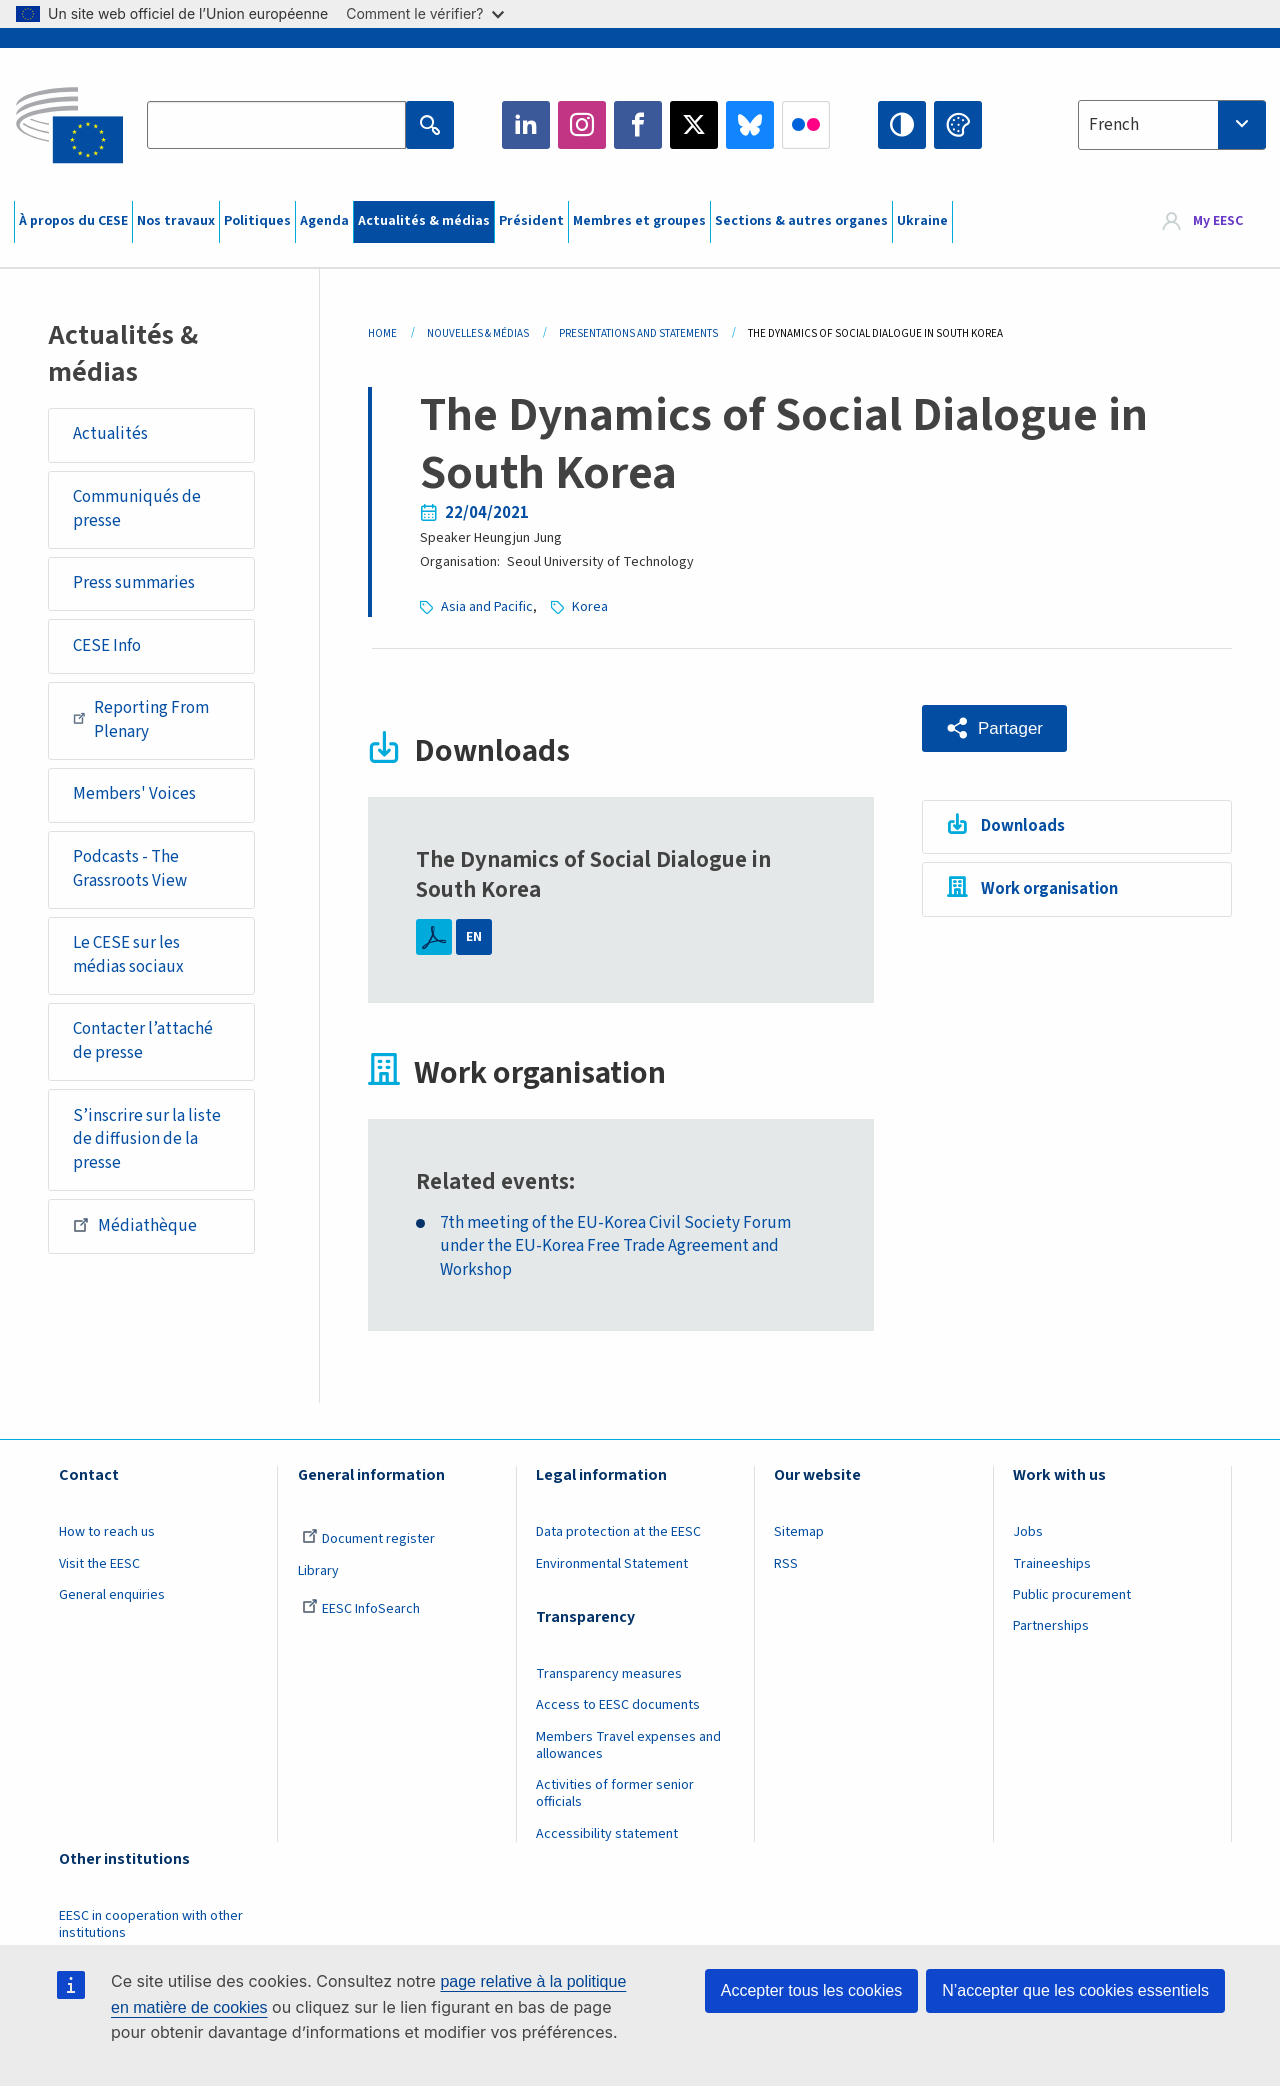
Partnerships (1051, 1626)
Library (318, 1571)
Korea (590, 607)
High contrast (902, 125)
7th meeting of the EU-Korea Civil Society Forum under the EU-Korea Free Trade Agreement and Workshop (615, 1247)
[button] (994, 728)
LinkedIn (526, 125)
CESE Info (107, 646)
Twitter (694, 125)
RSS (786, 1564)
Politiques (257, 221)
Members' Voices (134, 794)
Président (531, 221)
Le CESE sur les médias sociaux (128, 955)
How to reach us (107, 1532)
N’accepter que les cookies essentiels (1075, 1990)
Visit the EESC (99, 1564)
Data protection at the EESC (618, 1532)
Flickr (806, 125)
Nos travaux (176, 221)
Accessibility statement (607, 1834)
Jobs (1028, 1532)
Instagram (582, 125)
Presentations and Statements (638, 333)
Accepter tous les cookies (811, 1990)
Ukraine (922, 221)
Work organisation (1049, 889)
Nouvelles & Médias (478, 333)
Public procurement (1072, 1595)
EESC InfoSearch (361, 1609)
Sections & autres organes (801, 221)
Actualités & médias (424, 221)
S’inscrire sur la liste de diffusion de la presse (147, 1139)
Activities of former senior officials (615, 1793)
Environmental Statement (612, 1564)
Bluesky (750, 125)
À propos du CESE (73, 221)
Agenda (324, 221)
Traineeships (1052, 1564)
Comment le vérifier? (424, 13)
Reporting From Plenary (141, 720)
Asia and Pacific (487, 607)
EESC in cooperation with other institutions (151, 1924)
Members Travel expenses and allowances (628, 1745)
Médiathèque (135, 1225)
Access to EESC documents (618, 1705)
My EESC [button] (1218, 222)
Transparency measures (609, 1674)
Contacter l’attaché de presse (143, 1041)
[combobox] (1172, 125)
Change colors (958, 125)
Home (382, 333)
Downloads (1023, 826)
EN (474, 937)
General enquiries (112, 1595)
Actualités (110, 434)
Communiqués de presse (137, 509)
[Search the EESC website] (276, 125)
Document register (368, 1539)
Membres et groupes (639, 221)
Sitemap (799, 1532)
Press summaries (134, 583)
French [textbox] (1114, 125)
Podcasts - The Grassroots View (130, 869)
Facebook (638, 125)
